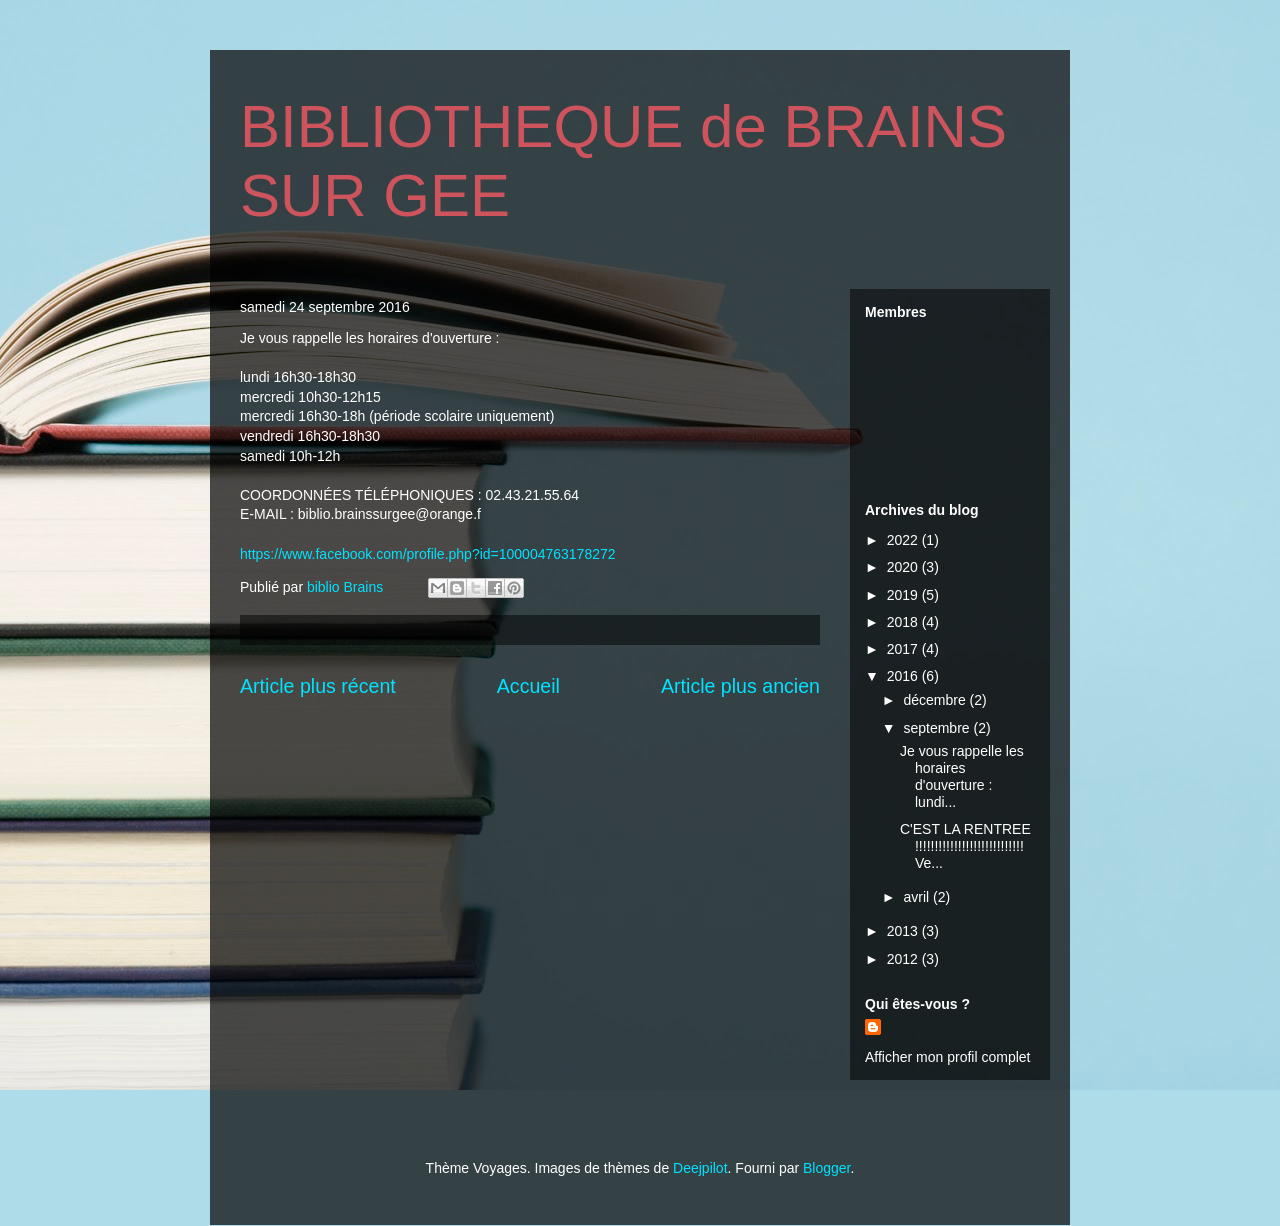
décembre (936, 700)
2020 (904, 567)
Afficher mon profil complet (947, 1057)
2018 (904, 622)
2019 (904, 595)
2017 (904, 649)
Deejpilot (700, 1168)
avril (918, 897)
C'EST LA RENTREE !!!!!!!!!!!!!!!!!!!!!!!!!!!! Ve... (965, 846)
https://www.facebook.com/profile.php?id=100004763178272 (428, 554)
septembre (938, 728)
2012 (904, 959)
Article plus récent (318, 686)
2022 (904, 540)
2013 (904, 931)
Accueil (528, 686)
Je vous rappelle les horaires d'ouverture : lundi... (962, 776)
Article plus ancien (740, 686)
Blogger (826, 1168)
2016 (904, 676)
